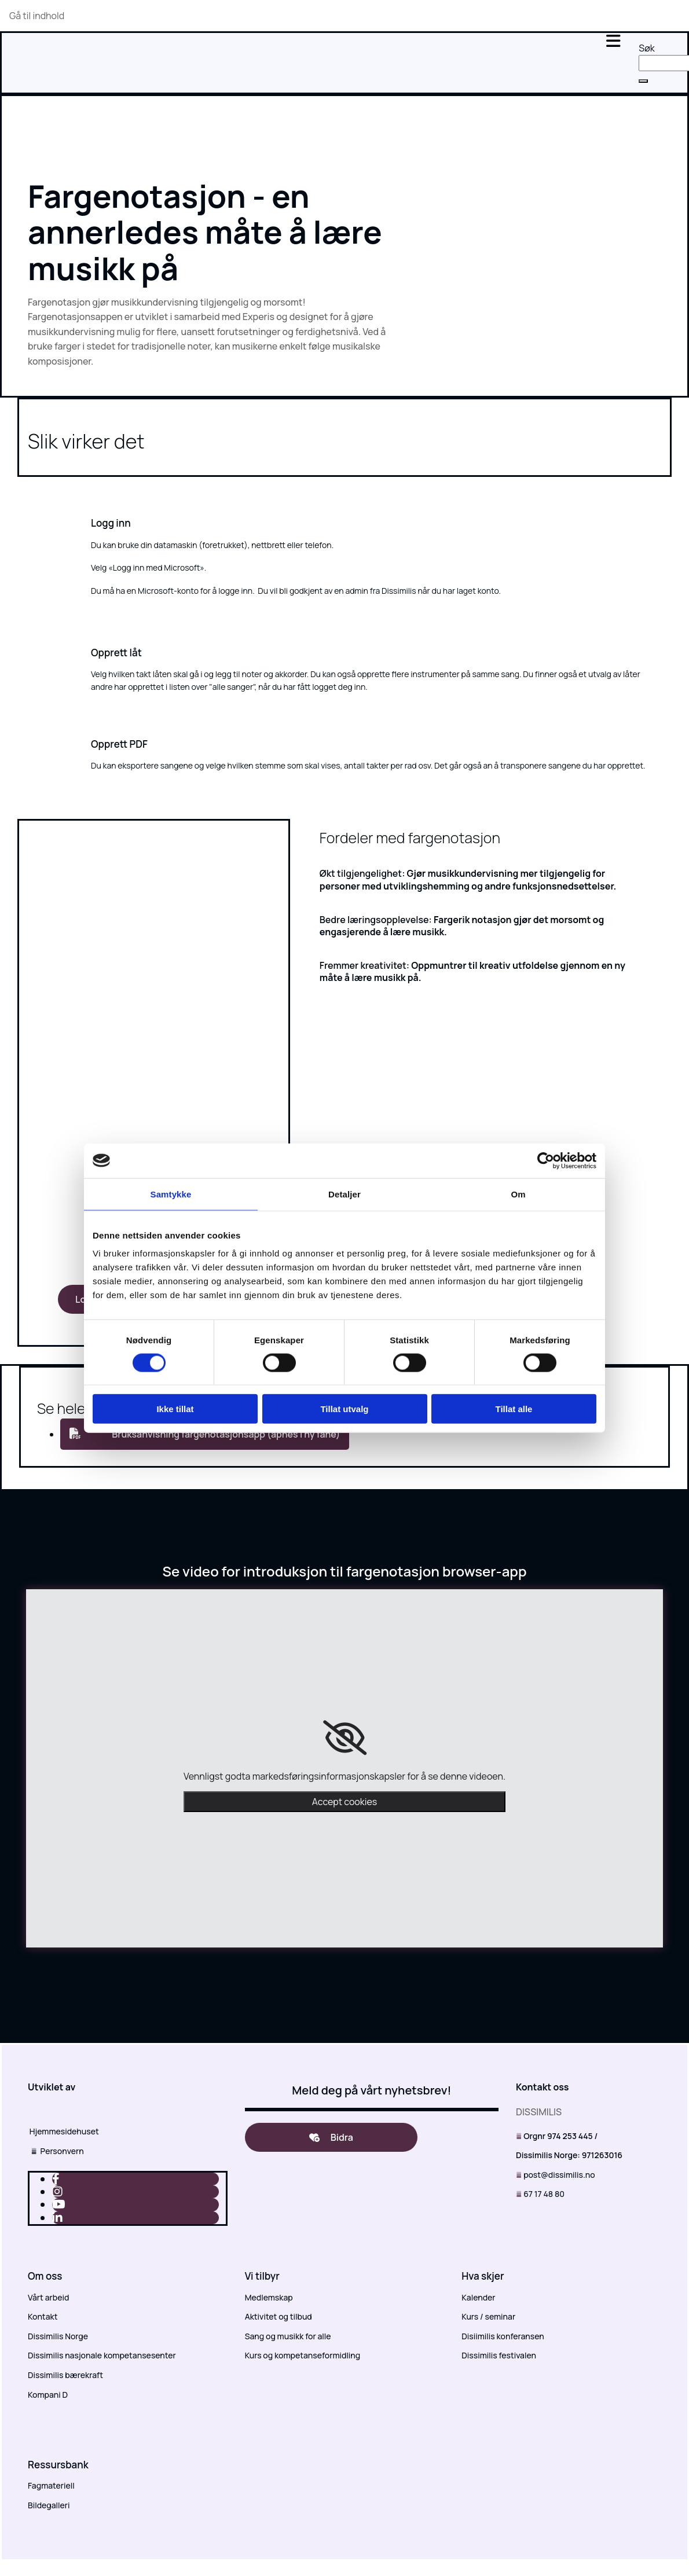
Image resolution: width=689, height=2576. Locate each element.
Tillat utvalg (344, 1409)
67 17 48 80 (544, 2193)
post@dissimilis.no (559, 2174)
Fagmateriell (51, 2485)
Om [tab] (518, 1194)
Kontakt (42, 2316)
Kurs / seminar (488, 2316)
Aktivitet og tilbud (278, 2316)
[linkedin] (57, 2217)
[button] (643, 81)
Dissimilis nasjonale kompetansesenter (102, 2355)
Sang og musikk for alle (288, 2336)
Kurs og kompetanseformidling (303, 2355)
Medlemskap (269, 2297)
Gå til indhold (36, 15)
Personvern (56, 2150)
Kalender (478, 2297)
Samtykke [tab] (171, 1194)
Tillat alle (514, 1409)
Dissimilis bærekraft (65, 2374)
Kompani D (48, 2394)
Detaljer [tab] (344, 1194)
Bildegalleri (49, 2505)
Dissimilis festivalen (498, 2355)
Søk (646, 48)
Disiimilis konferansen (502, 2336)
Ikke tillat (174, 1409)
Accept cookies (345, 1801)
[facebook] (56, 2179)
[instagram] (57, 2191)
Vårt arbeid (48, 2297)
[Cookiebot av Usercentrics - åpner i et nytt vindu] (545, 1160)
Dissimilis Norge (58, 2336)
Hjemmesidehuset (63, 2131)
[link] (345, 1738)
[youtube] (58, 2204)
